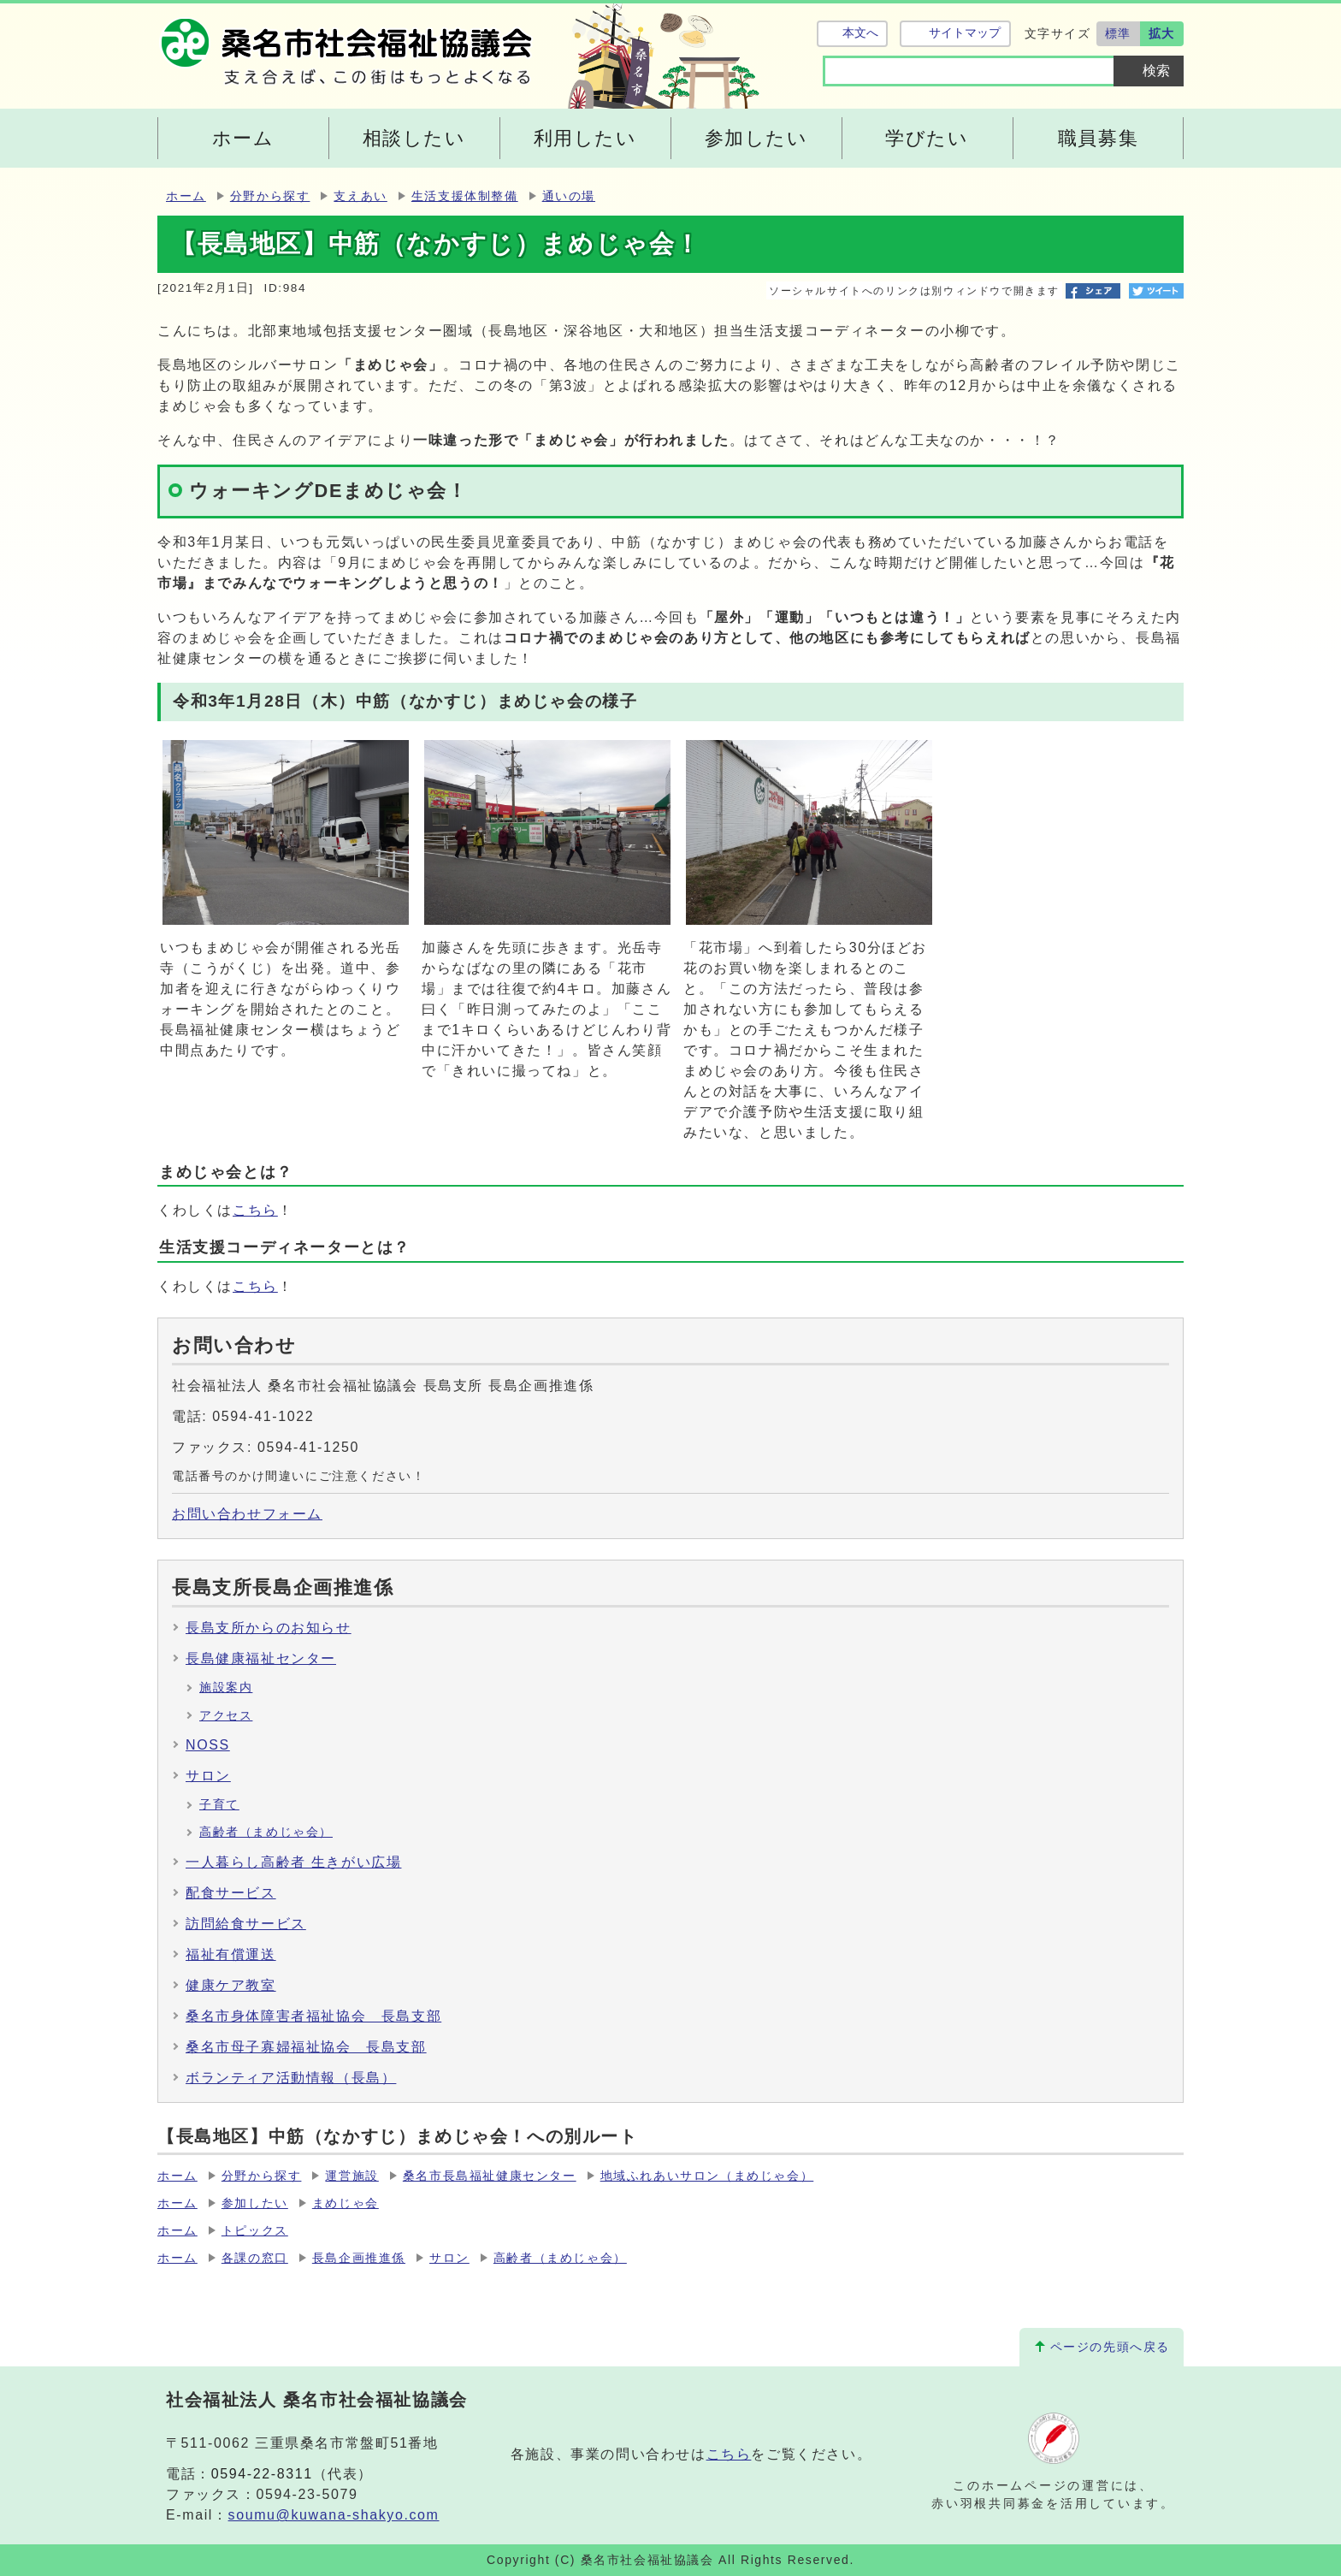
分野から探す (270, 196)
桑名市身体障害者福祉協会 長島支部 (313, 2016)
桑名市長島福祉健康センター (489, 2176)
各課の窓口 (255, 2258)
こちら (255, 1210)
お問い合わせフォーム (247, 1514)
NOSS (208, 1745)
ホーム (186, 196)
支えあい (360, 196)
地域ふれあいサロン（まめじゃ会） (707, 2176)
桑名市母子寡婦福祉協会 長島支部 (306, 2047)
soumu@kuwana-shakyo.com (334, 2515)
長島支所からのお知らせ (268, 1627)
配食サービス (231, 1893)
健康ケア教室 (231, 1985)
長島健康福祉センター (261, 1658)
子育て (219, 1804)
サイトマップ (964, 33)
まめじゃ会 (345, 2203)
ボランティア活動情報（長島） (291, 2077)
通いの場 (568, 196)
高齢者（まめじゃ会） (266, 1832)
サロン (208, 1775)
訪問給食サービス (246, 1923)
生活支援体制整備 (464, 196)
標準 (1118, 33)
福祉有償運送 (231, 1954)
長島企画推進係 (358, 2258)
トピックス (255, 2230)
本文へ (860, 33)
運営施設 (351, 2176)
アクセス (225, 1715)
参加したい (255, 2203)
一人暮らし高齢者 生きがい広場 (293, 1862)
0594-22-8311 (262, 2473)
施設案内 (225, 1687)
